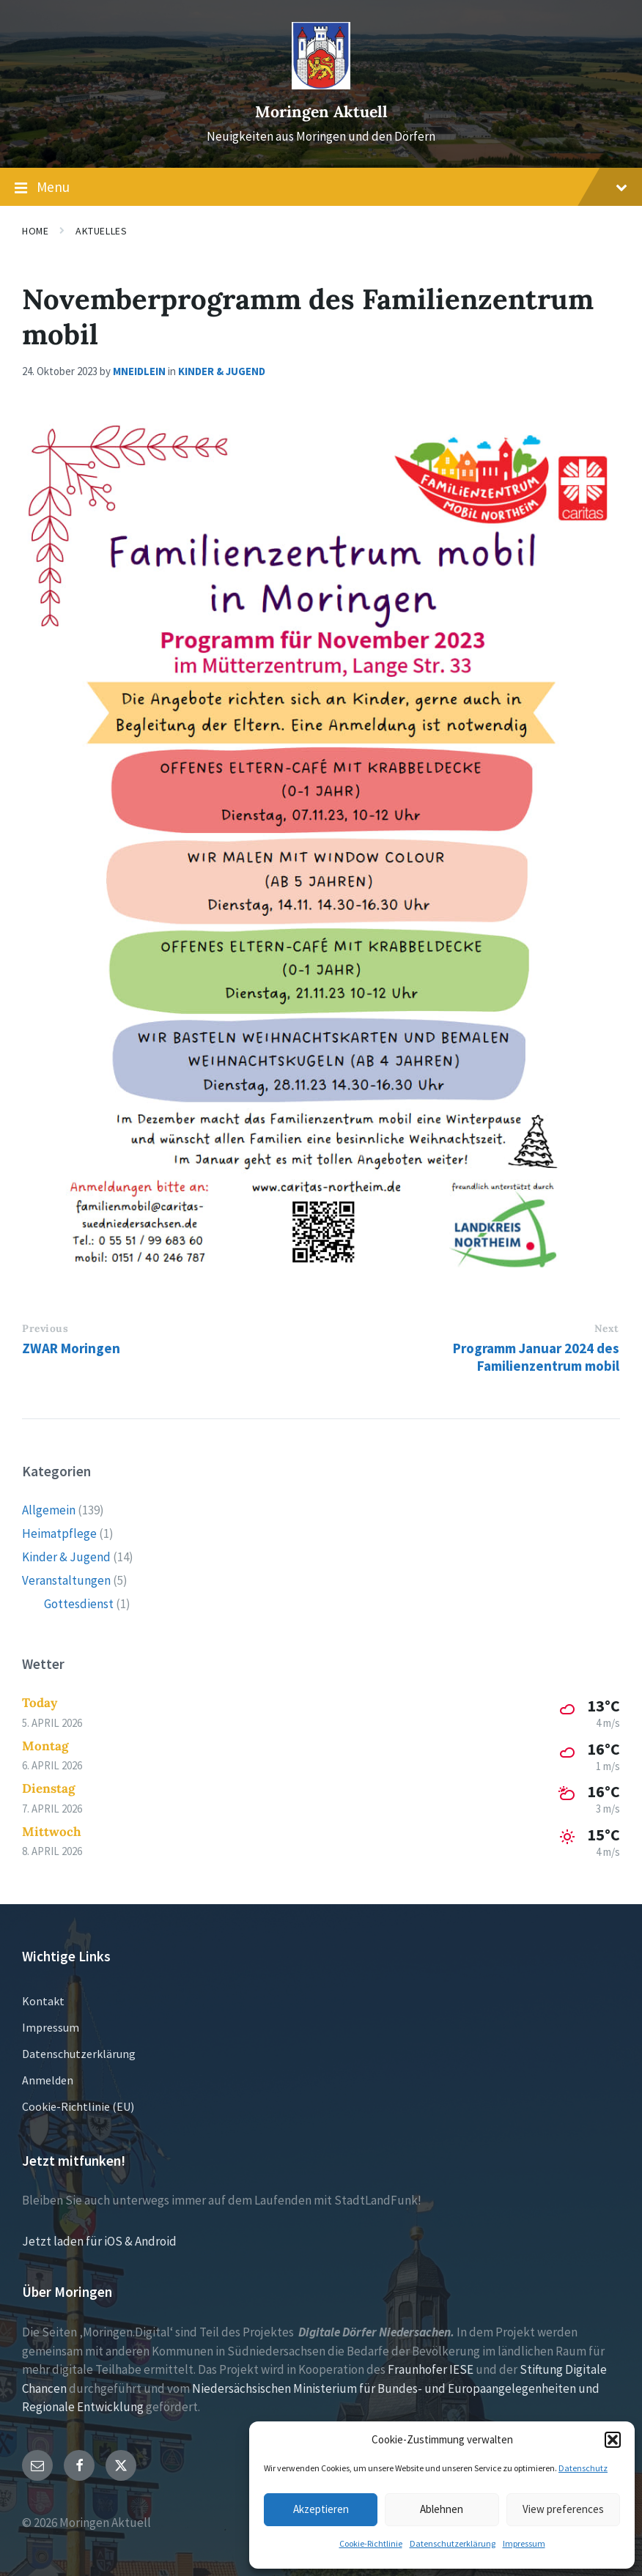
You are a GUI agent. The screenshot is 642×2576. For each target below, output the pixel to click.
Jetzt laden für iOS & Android (99, 2241)
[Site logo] (321, 85)
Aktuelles (101, 230)
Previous (45, 1328)
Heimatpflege (59, 1533)
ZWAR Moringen (71, 1348)
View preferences (563, 2509)
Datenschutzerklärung (452, 2543)
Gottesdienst (79, 1604)
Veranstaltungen (66, 1580)
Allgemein (48, 1510)
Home (35, 230)
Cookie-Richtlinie (370, 2543)
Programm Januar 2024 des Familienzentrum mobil (536, 1356)
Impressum (524, 2543)
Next (606, 1328)
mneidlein (139, 371)
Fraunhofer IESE (430, 2369)
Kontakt (43, 2001)
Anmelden (47, 2080)
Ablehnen (441, 2509)
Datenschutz (583, 2467)
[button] (612, 2439)
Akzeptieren (321, 2509)
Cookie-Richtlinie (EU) (78, 2106)
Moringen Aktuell (321, 112)
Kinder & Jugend (221, 371)
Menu (321, 187)
